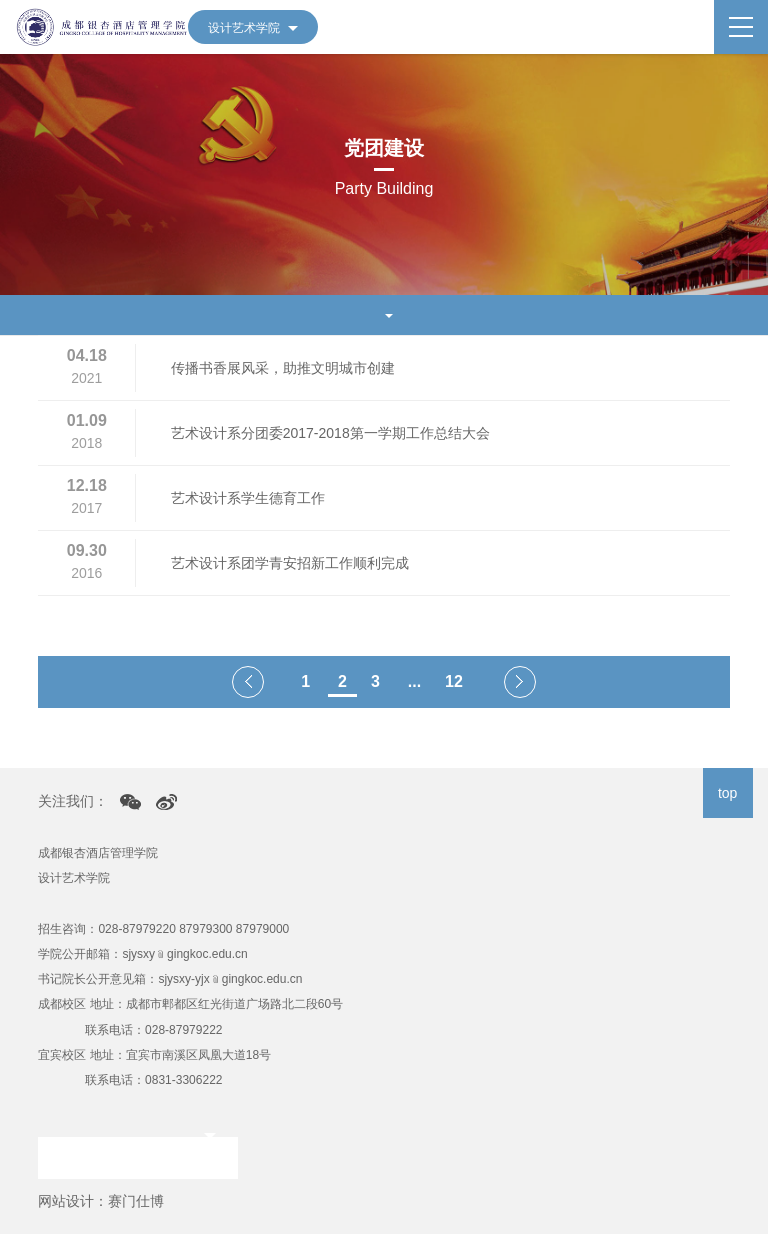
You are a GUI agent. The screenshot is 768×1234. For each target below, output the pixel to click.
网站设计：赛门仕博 (101, 1201)
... (414, 681)
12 (454, 681)
